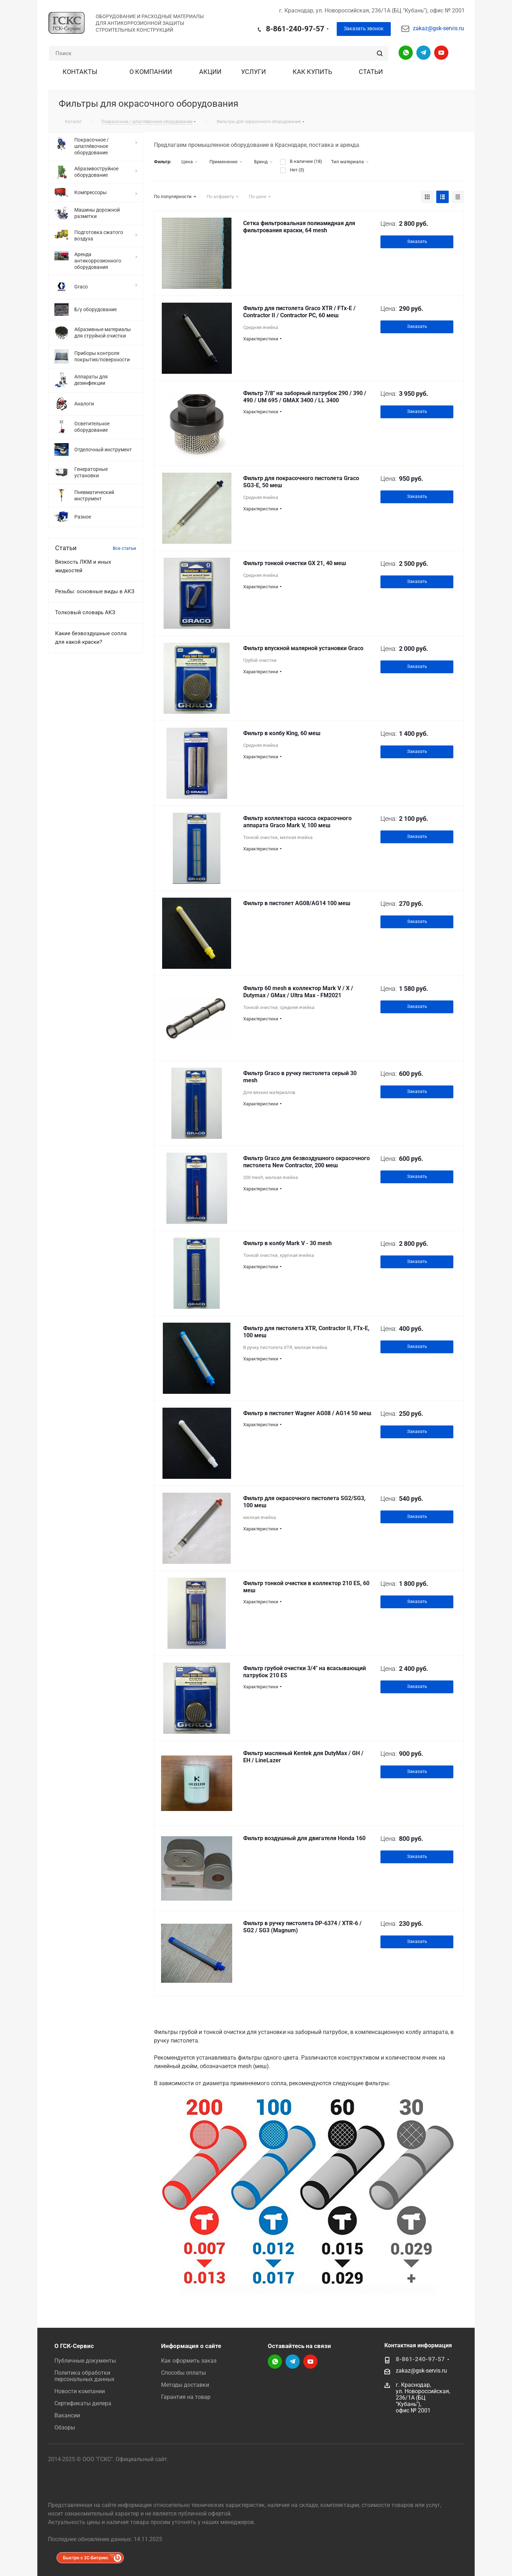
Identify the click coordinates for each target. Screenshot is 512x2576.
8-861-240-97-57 (295, 29)
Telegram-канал (423, 53)
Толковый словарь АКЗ (85, 612)
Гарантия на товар (185, 2397)
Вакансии (67, 2415)
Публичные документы (85, 2360)
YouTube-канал (441, 53)
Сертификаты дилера (82, 2403)
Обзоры (64, 2427)
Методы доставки (185, 2384)
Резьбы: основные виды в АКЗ (94, 591)
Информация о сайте (191, 2345)
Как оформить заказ (189, 2360)
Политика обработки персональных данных (84, 2376)
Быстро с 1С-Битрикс (85, 2557)
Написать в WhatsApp (406, 53)
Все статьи (124, 548)
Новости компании (79, 2391)
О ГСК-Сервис (74, 2345)
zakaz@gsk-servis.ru (438, 28)
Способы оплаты (183, 2372)
